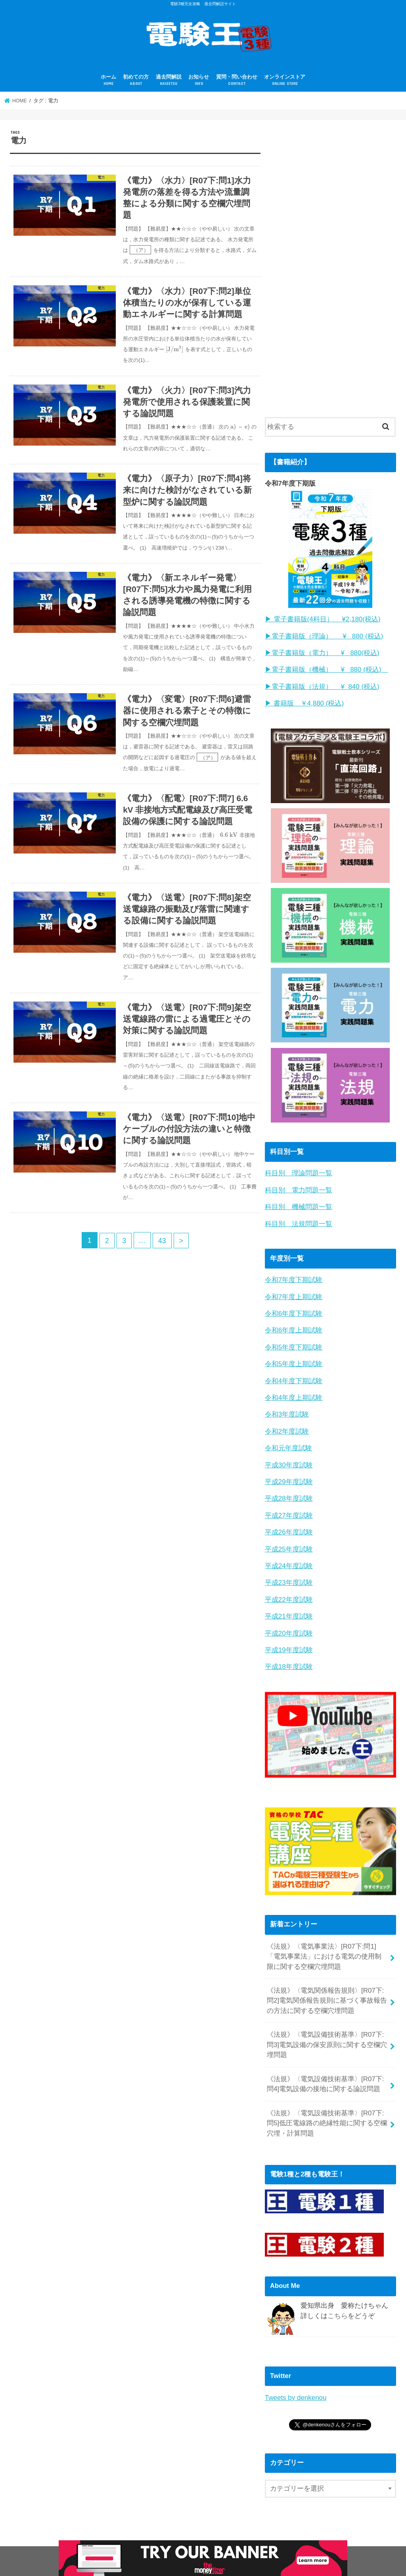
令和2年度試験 (287, 1423)
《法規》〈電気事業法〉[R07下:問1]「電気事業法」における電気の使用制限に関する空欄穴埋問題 (327, 1941)
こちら (337, 2296)
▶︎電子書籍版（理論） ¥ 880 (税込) (323, 635)
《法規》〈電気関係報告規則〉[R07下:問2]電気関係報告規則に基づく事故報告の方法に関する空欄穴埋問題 (327, 1985)
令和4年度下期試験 (293, 1374)
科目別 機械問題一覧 (298, 1203)
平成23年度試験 (288, 1571)
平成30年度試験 (288, 1456)
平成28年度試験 (288, 1489)
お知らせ (198, 80)
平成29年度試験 (288, 1472)
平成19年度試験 (288, 1637)
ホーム (108, 80)
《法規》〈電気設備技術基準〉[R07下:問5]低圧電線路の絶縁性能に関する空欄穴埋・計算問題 (327, 2104)
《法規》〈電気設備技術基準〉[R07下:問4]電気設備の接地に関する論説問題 (325, 2066)
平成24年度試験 (288, 1555)
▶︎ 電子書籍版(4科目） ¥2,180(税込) (322, 619)
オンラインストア (284, 80)
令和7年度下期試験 (293, 1275)
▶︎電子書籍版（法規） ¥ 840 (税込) (322, 684)
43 (163, 1269)
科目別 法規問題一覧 (298, 1219)
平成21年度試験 (288, 1604)
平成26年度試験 (288, 1522)
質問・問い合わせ (236, 80)
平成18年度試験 (288, 1653)
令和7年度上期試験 (293, 1292)
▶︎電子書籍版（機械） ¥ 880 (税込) (326, 668)
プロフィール (34, 2562)
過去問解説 (169, 80)
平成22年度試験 (288, 1587)
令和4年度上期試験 (293, 1390)
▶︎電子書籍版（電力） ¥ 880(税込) (322, 652)
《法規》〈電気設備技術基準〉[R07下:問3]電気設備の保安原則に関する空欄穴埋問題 (327, 2028)
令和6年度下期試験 (293, 1308)
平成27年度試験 (288, 1505)
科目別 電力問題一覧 (298, 1187)
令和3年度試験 (287, 1407)
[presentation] (140, 252)
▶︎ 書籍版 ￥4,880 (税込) (304, 701)
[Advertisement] (324, 275)
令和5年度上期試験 (293, 1357)
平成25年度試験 (288, 1538)
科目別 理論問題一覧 (298, 1170)
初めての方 (136, 80)
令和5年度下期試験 (293, 1341)
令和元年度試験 (288, 1440)
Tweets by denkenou (295, 2378)
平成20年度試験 (288, 1620)
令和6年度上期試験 (293, 1324)
